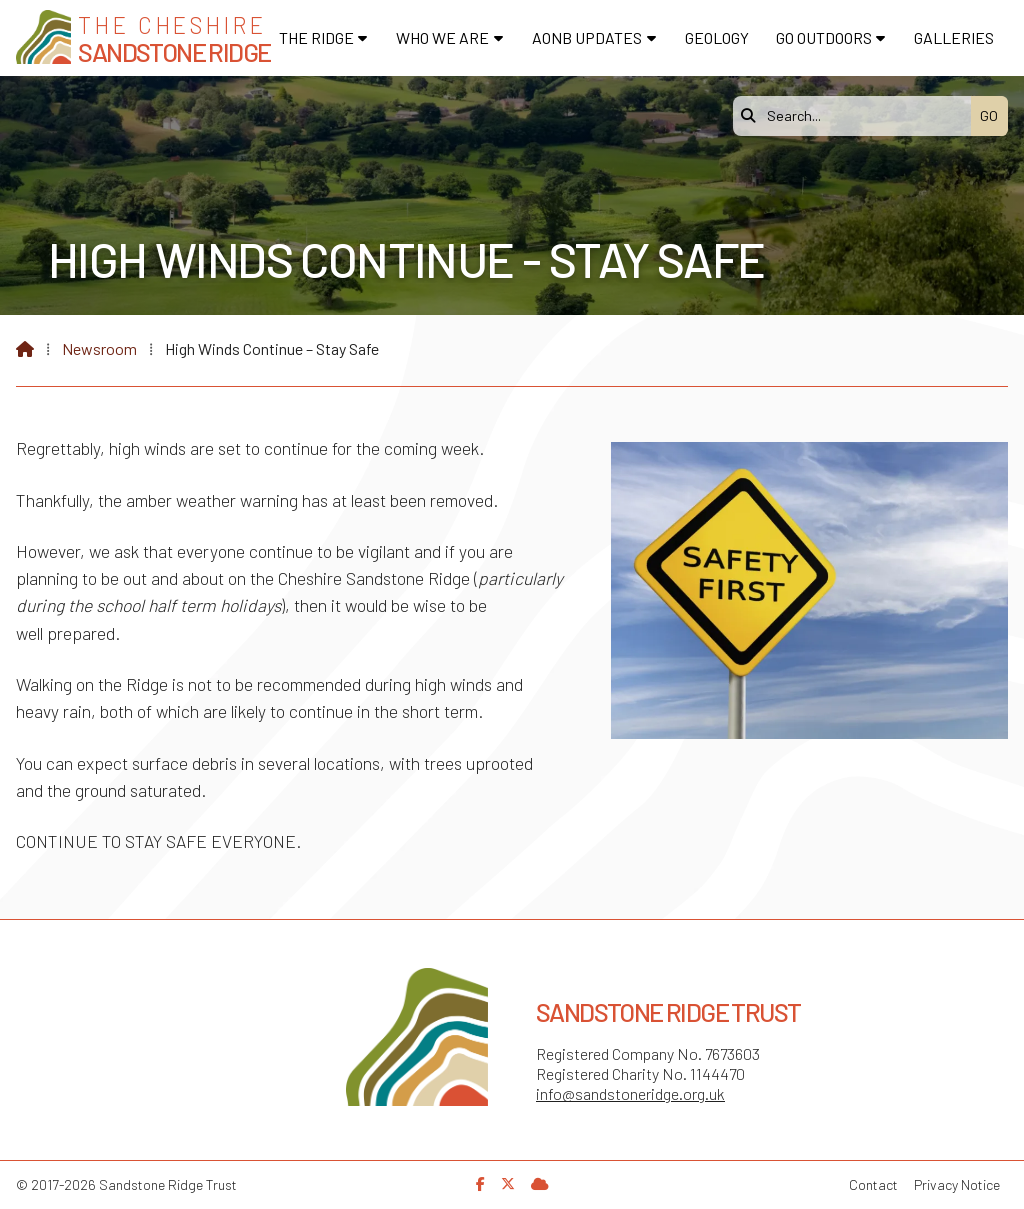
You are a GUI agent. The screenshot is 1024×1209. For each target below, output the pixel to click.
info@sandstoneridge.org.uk (630, 1093)
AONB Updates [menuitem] (587, 37)
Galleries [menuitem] (954, 37)
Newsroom (99, 348)
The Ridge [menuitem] (316, 37)
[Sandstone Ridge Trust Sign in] (540, 1183)
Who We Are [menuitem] (442, 37)
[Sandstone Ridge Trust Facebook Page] (480, 1183)
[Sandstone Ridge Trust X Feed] (508, 1183)
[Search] (857, 116)
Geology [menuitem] (717, 37)
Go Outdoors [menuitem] (824, 37)
